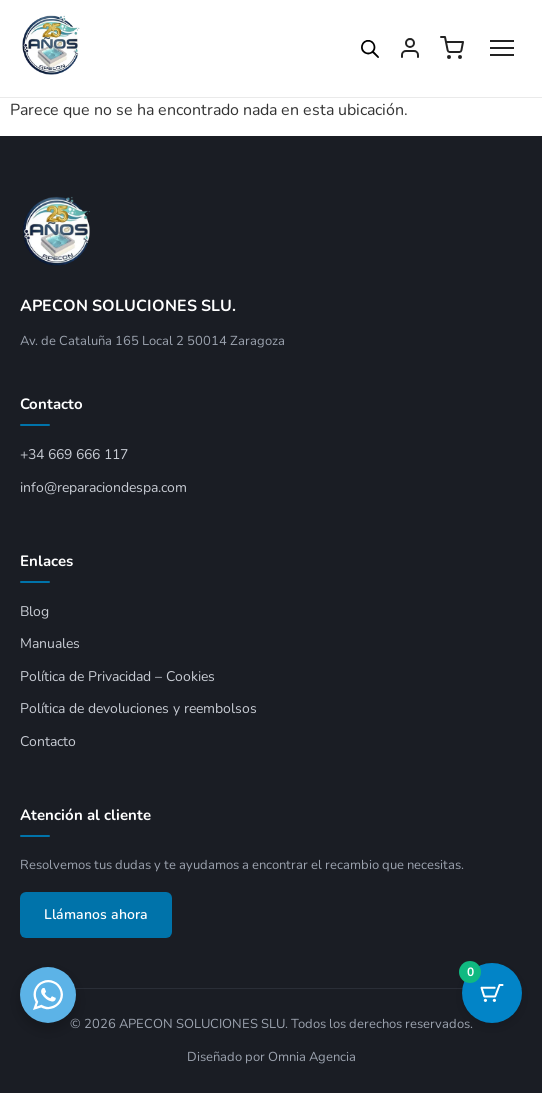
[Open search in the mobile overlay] (370, 49)
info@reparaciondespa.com (103, 487)
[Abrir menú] (502, 48)
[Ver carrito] (452, 48)
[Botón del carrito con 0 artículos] (492, 993)
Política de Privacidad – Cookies (117, 676)
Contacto (48, 741)
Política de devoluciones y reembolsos (138, 708)
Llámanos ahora (96, 914)
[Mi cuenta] (410, 48)
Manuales (50, 643)
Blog (34, 611)
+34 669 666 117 (74, 454)
